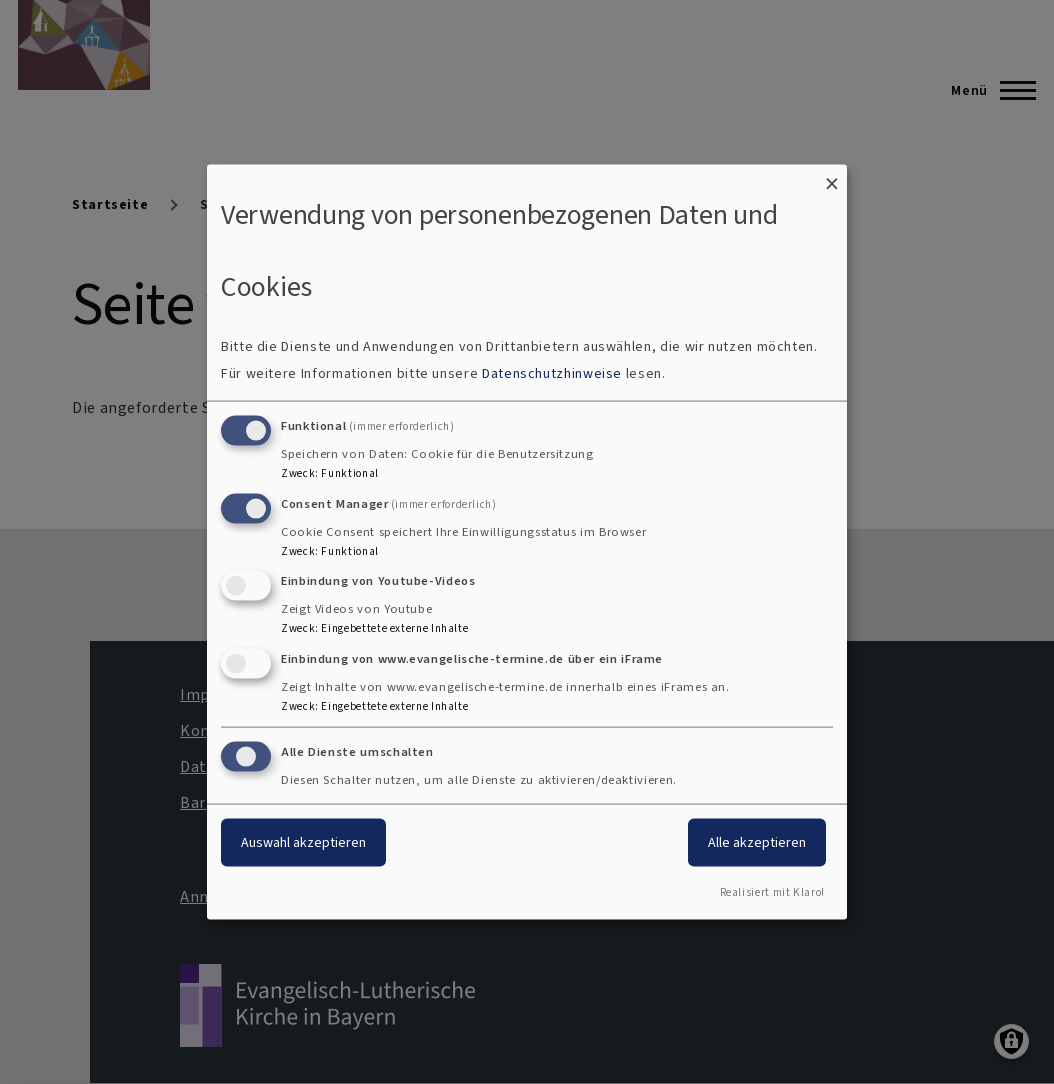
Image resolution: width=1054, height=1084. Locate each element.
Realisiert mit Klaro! (772, 891)
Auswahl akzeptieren (303, 842)
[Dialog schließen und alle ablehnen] (832, 177)
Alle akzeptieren (757, 842)
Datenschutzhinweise (552, 372)
